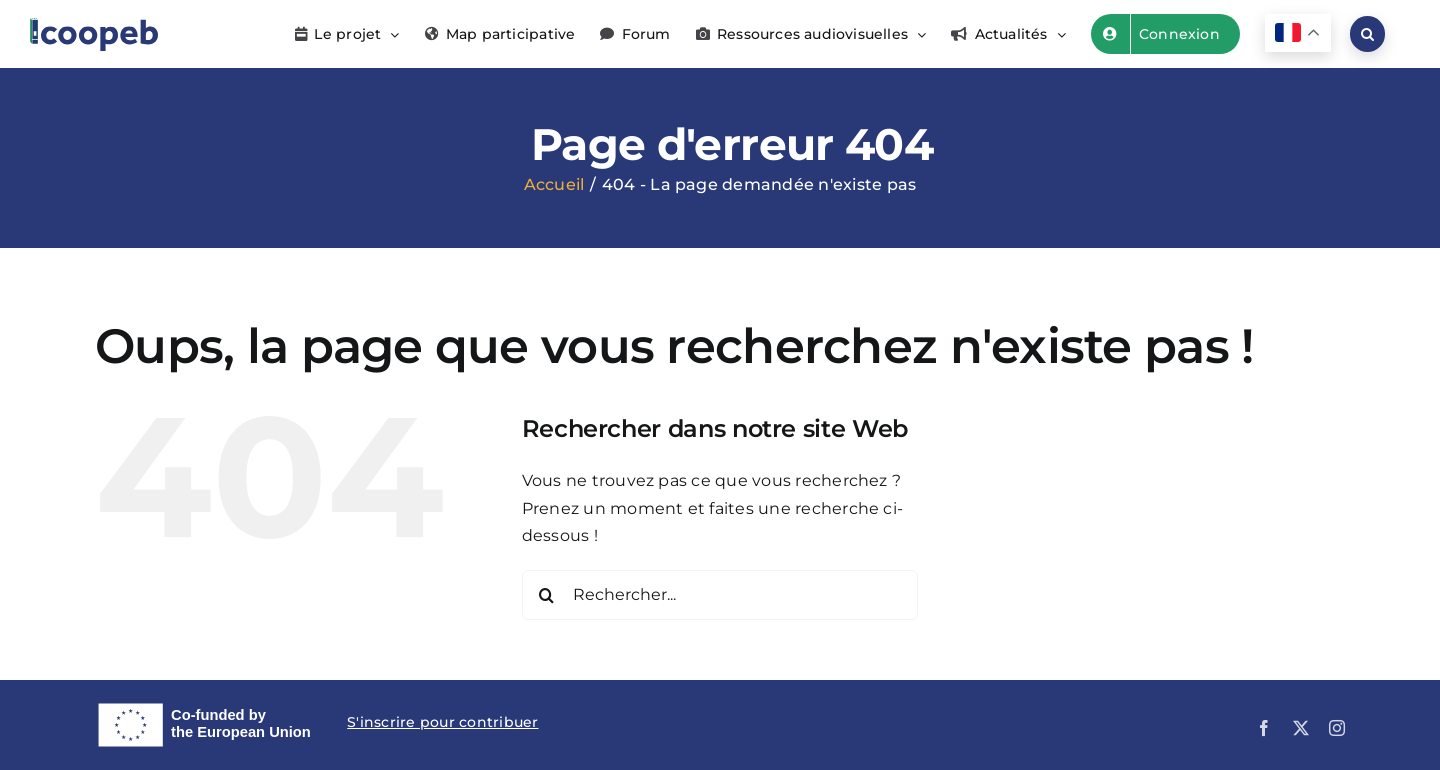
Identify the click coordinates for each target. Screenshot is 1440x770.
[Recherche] (547, 595)
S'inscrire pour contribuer (442, 722)
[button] (1367, 34)
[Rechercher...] (720, 595)
